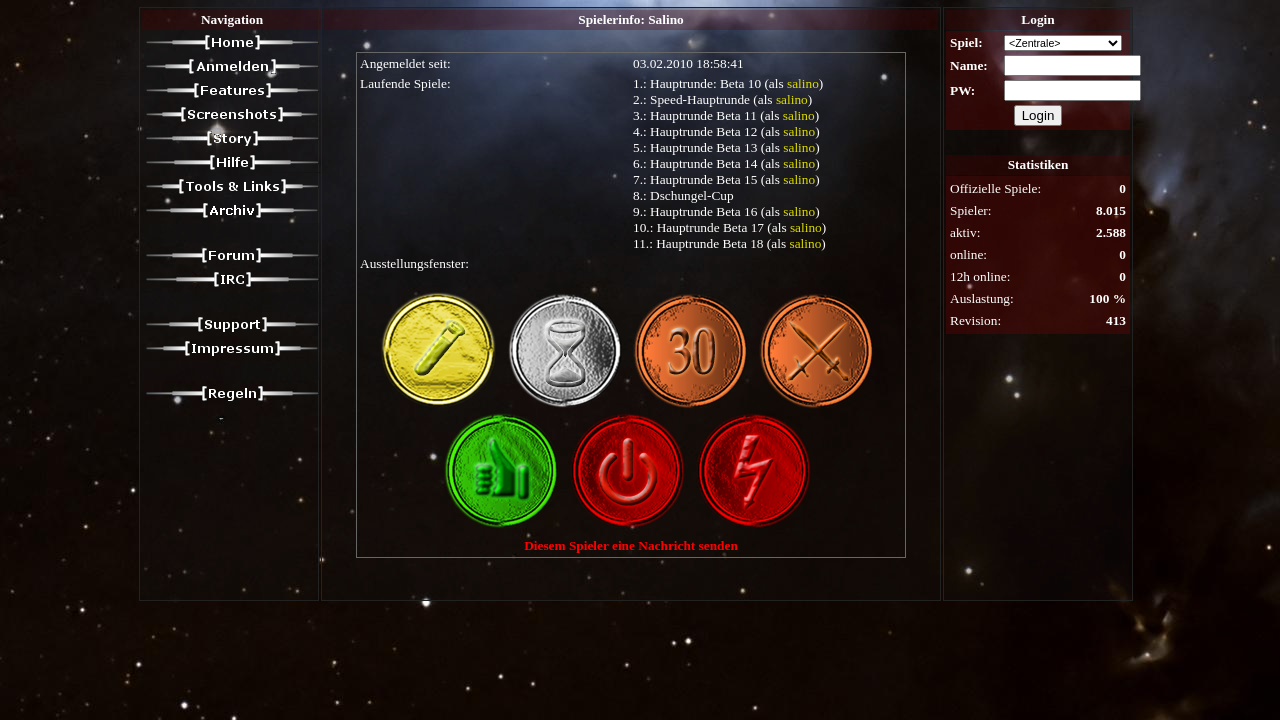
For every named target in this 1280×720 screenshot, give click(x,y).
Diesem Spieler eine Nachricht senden (631, 545)
